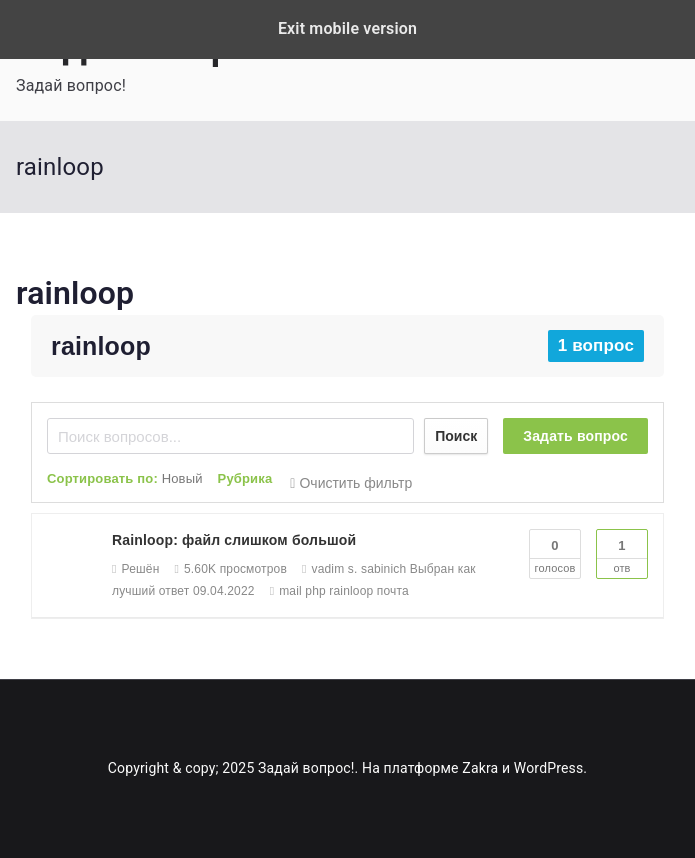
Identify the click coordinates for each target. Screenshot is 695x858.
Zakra (480, 768)
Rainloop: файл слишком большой (234, 540)
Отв (622, 552)
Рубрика (245, 478)
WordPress (548, 768)
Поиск (456, 436)
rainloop (75, 293)
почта (393, 591)
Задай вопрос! (306, 768)
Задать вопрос (575, 436)
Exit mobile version (347, 28)
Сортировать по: (125, 478)
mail (290, 591)
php (315, 591)
